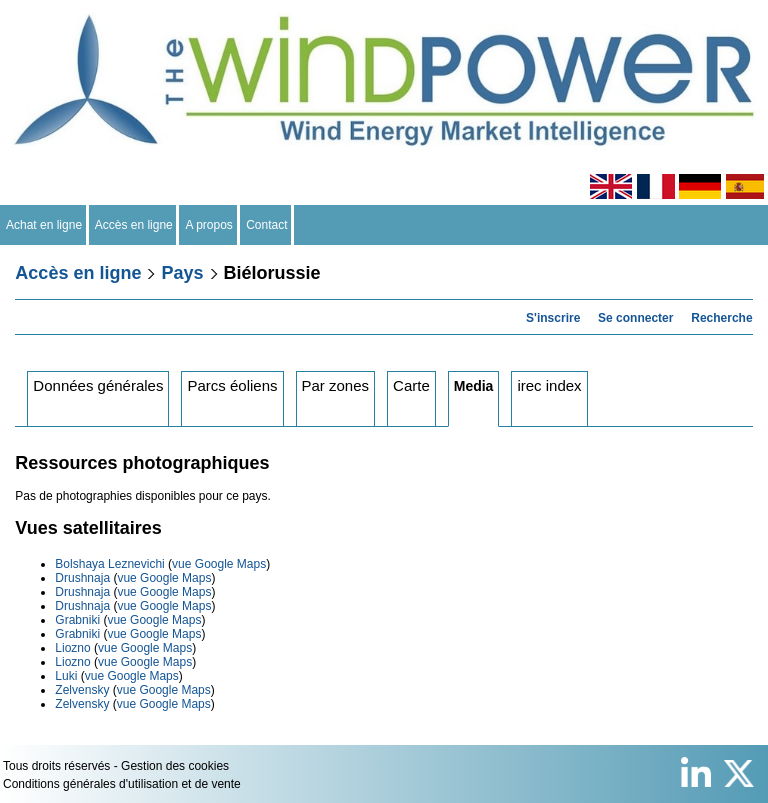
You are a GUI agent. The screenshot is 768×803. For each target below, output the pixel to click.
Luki (66, 676)
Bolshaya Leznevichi (109, 564)
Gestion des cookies (175, 766)
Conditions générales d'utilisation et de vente (122, 784)
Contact (267, 225)
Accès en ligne (134, 225)
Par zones (336, 385)
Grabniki (77, 620)
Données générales (98, 385)
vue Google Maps (219, 564)
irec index (549, 385)
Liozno (72, 648)
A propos (209, 225)
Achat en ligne (44, 225)
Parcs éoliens (232, 385)
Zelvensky (82, 690)
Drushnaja (82, 578)
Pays (182, 273)
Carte (411, 385)
